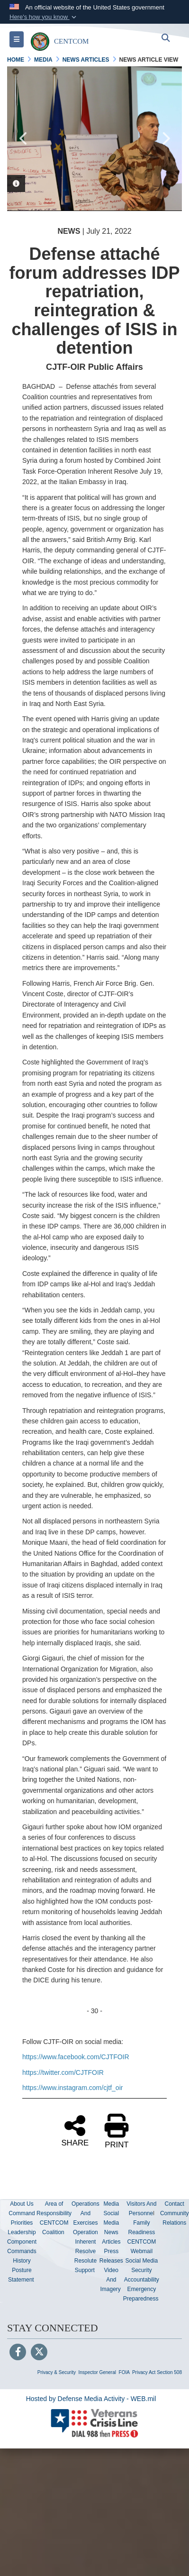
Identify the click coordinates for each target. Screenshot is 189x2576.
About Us (21, 2203)
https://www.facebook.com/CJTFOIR (75, 2057)
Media (111, 2203)
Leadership (22, 2232)
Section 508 (169, 2372)
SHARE (75, 2129)
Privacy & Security (56, 2372)
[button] (43, 17)
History (21, 2260)
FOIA (124, 2372)
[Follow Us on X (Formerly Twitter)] (39, 2352)
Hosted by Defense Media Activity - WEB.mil (91, 2398)
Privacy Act (143, 2372)
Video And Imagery (110, 2279)
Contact (174, 2203)
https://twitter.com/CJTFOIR (63, 2072)
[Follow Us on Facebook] (17, 2352)
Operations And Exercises (85, 2213)
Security (141, 2270)
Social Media (142, 2260)
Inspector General (98, 2372)
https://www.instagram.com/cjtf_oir (72, 2087)
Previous (23, 138)
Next (165, 138)
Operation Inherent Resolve (85, 2242)
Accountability (141, 2279)
